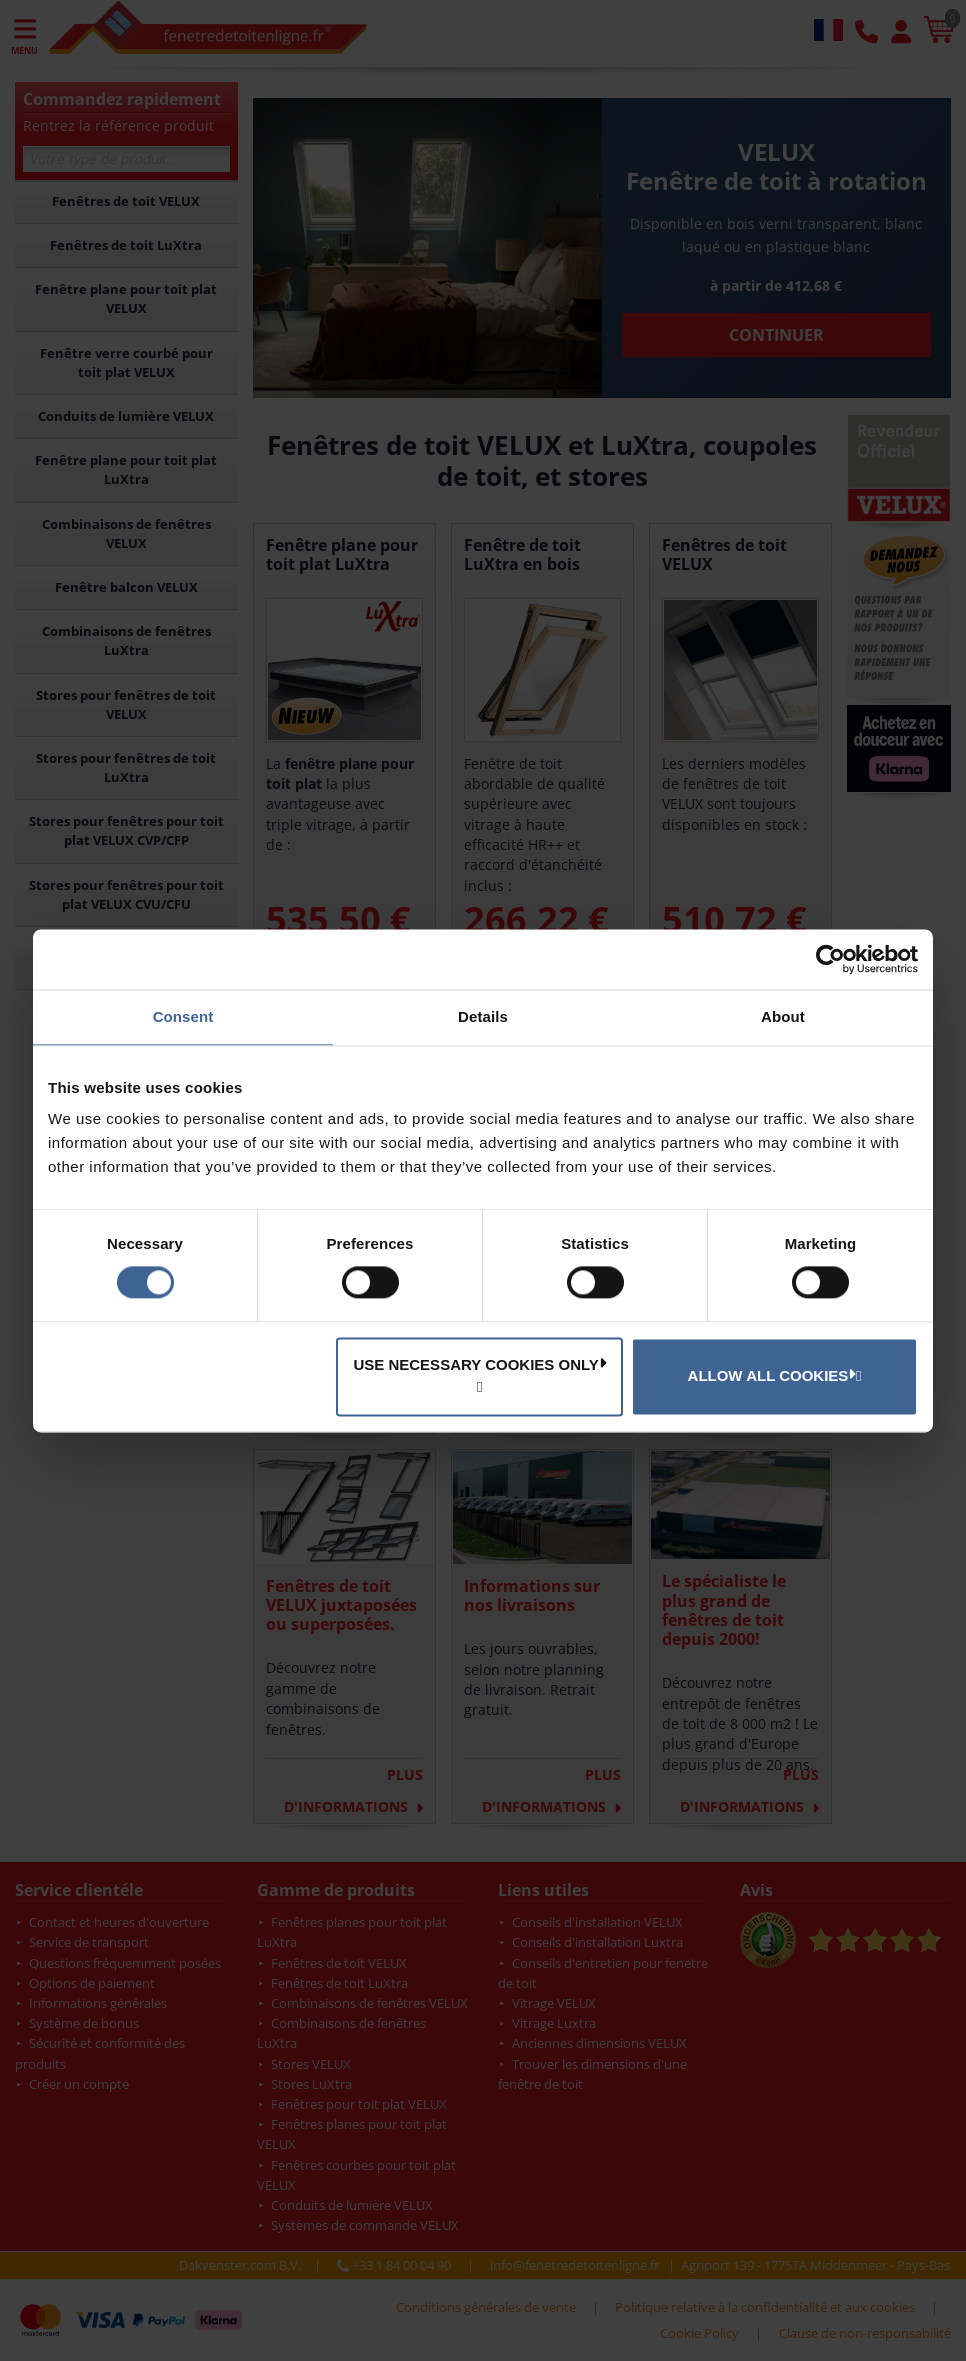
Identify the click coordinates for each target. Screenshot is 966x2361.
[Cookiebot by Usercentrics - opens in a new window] (830, 959)
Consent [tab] (183, 1016)
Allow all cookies (772, 1375)
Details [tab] (483, 1016)
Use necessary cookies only (479, 1364)
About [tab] (783, 1016)
